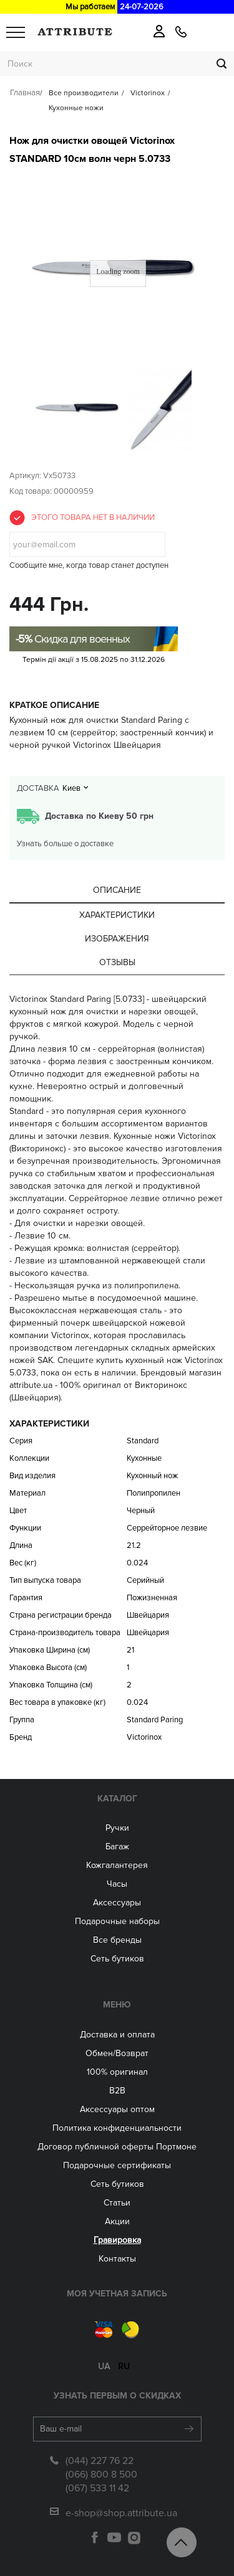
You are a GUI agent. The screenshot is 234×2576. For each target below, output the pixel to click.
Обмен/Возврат (117, 2053)
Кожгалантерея (117, 1865)
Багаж (117, 1846)
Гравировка (117, 2240)
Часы (117, 1884)
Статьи (117, 2202)
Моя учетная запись (117, 2293)
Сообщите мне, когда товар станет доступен (88, 565)
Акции (117, 2221)
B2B (117, 2090)
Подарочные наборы (117, 1921)
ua (104, 2366)
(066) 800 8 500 (101, 2474)
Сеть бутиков (117, 1958)
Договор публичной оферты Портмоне (117, 2146)
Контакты (117, 2258)
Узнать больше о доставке (65, 844)
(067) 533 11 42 (97, 2488)
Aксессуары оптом (117, 2109)
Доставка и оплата (117, 2034)
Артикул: (25, 476)
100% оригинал (117, 2072)
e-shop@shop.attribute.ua (121, 2513)
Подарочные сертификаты (117, 2165)
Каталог (117, 1798)
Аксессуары (117, 1902)
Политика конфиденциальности (117, 2128)
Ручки (117, 1828)
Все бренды (117, 1940)
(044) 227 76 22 (100, 2461)
